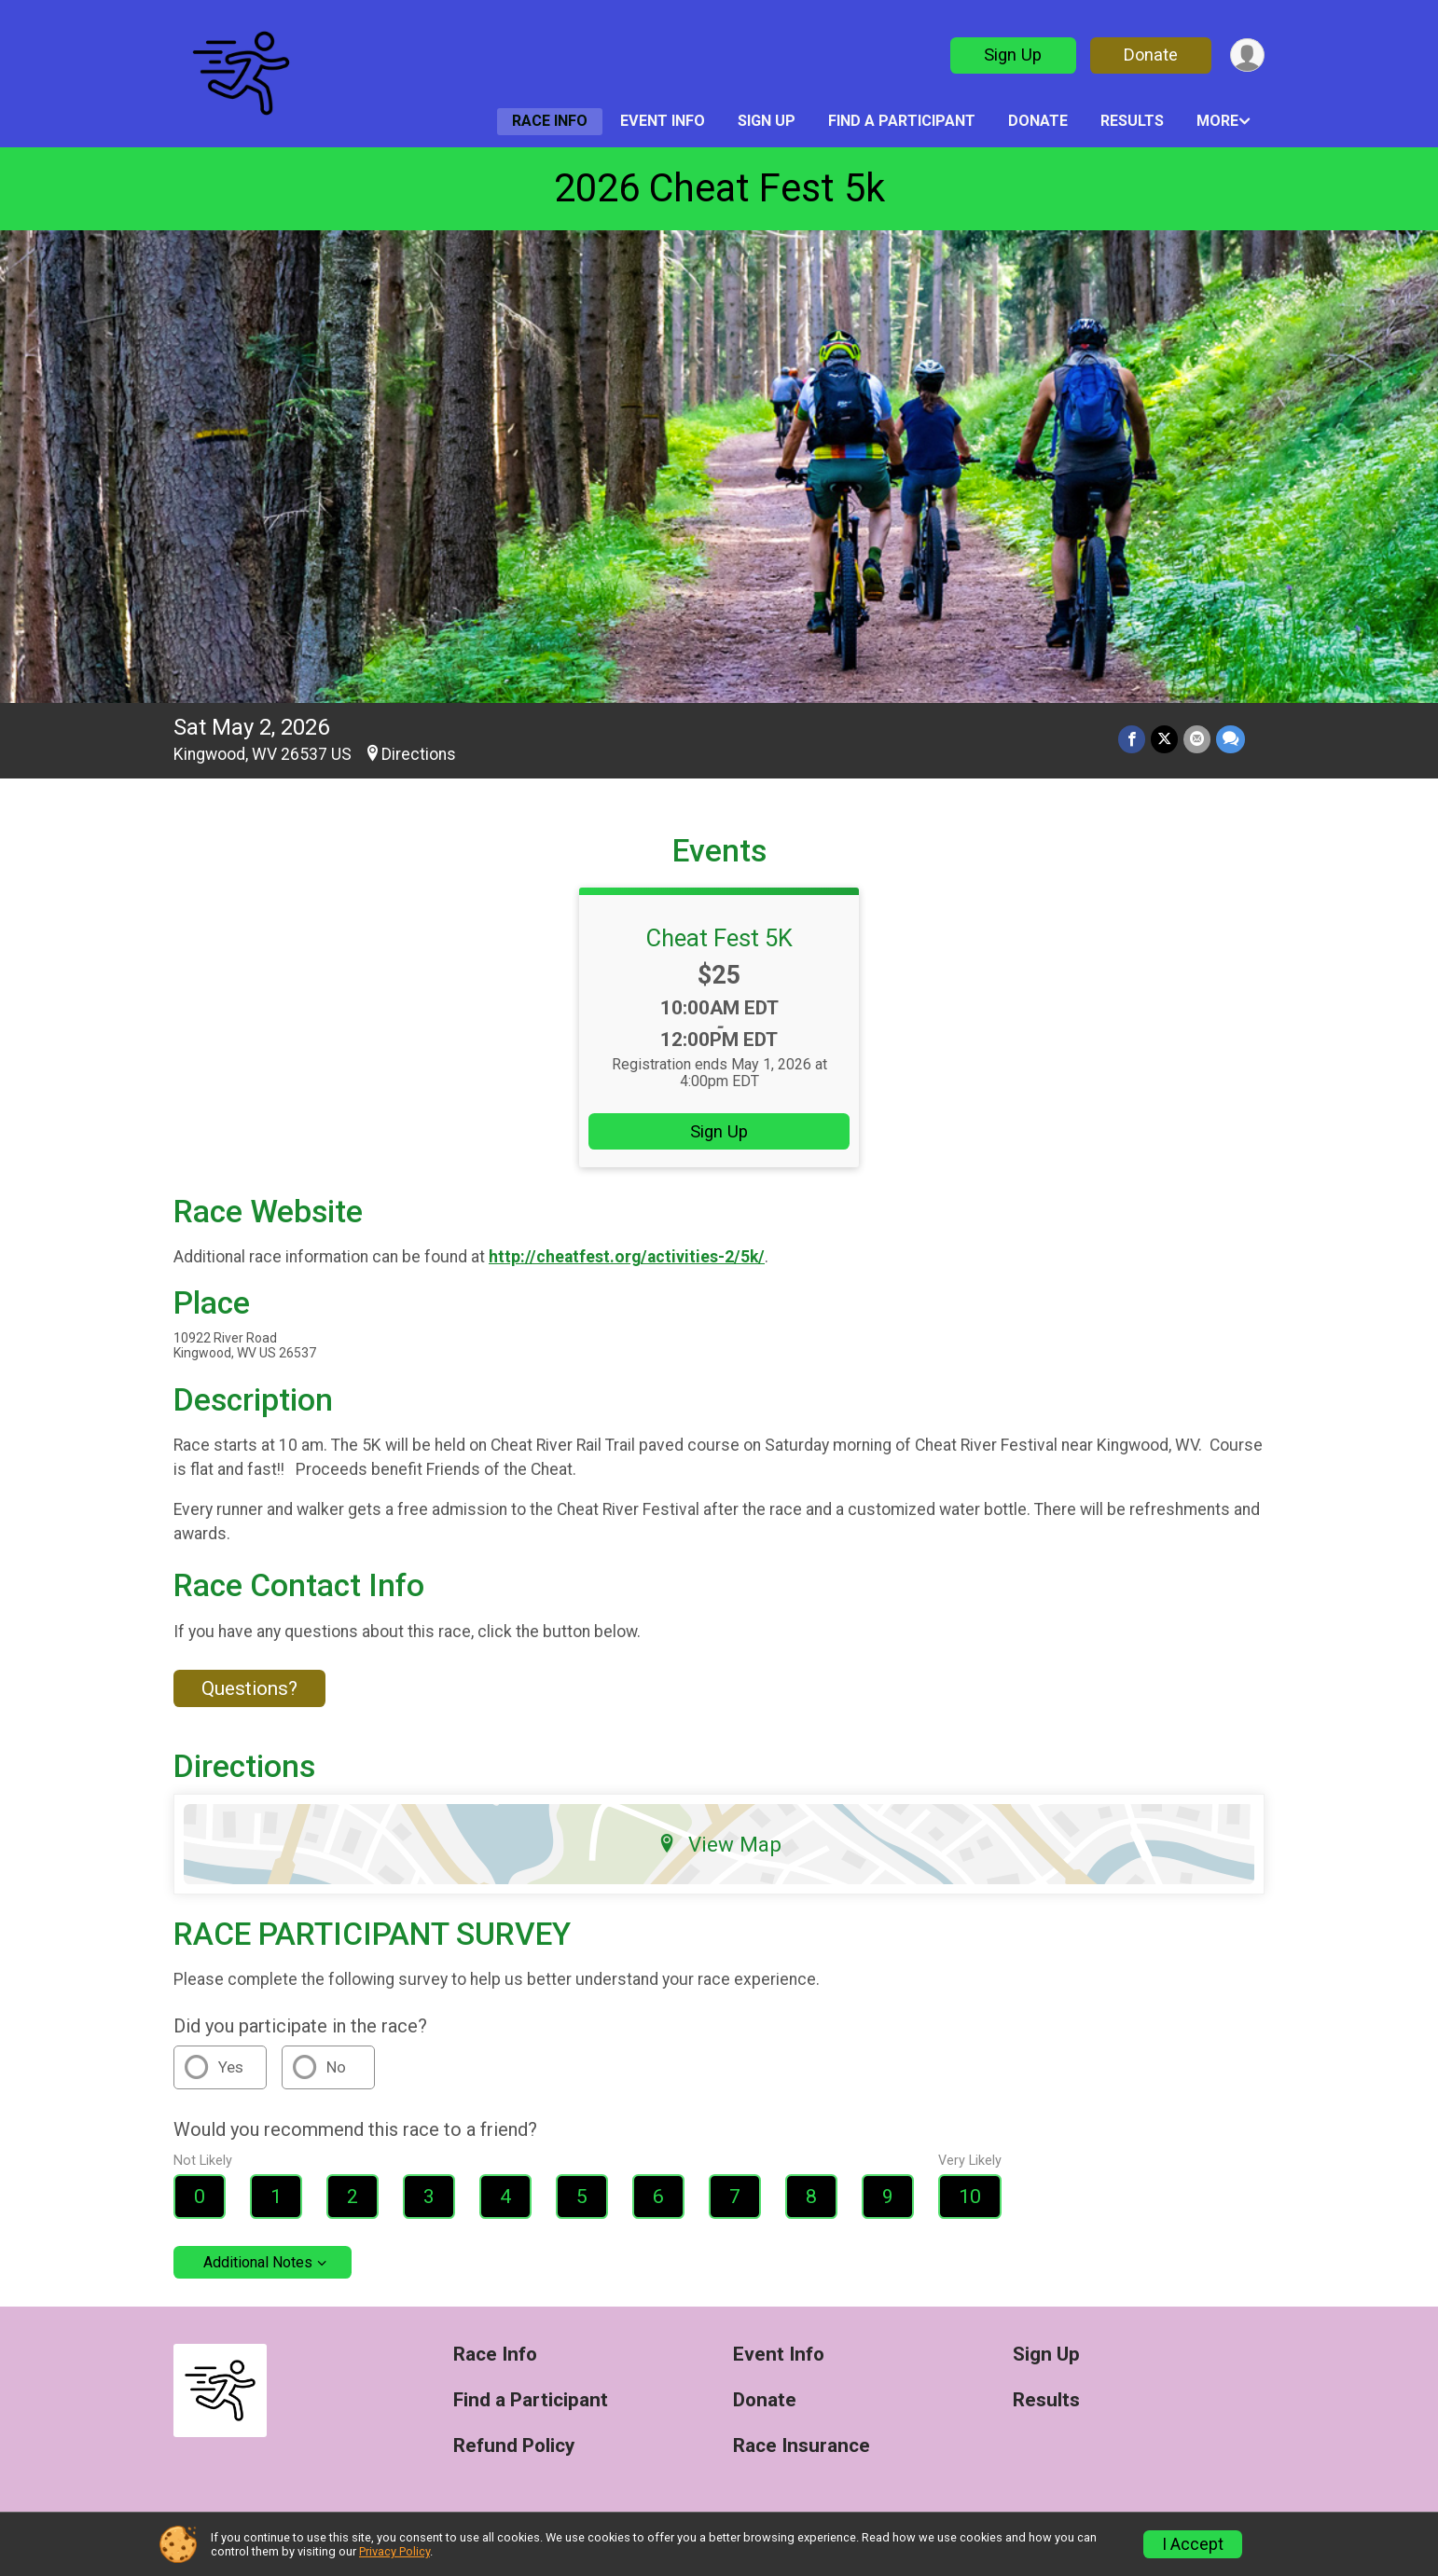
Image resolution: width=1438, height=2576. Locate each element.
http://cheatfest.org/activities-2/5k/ (627, 1256)
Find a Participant (901, 121)
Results (1132, 121)
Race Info (550, 121)
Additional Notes (257, 2262)
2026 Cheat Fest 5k (719, 188)
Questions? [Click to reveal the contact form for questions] (249, 1688)
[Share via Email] (1196, 738)
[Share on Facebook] (1131, 738)
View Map (719, 1844)
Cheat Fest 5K (719, 938)
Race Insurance (801, 2446)
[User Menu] (1247, 55)
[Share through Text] (1230, 738)
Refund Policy (513, 2446)
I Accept (1193, 2544)
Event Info (662, 121)
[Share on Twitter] (1164, 738)
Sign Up (1013, 54)
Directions (418, 754)
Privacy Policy (394, 2551)
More (1217, 121)
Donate (1151, 54)
